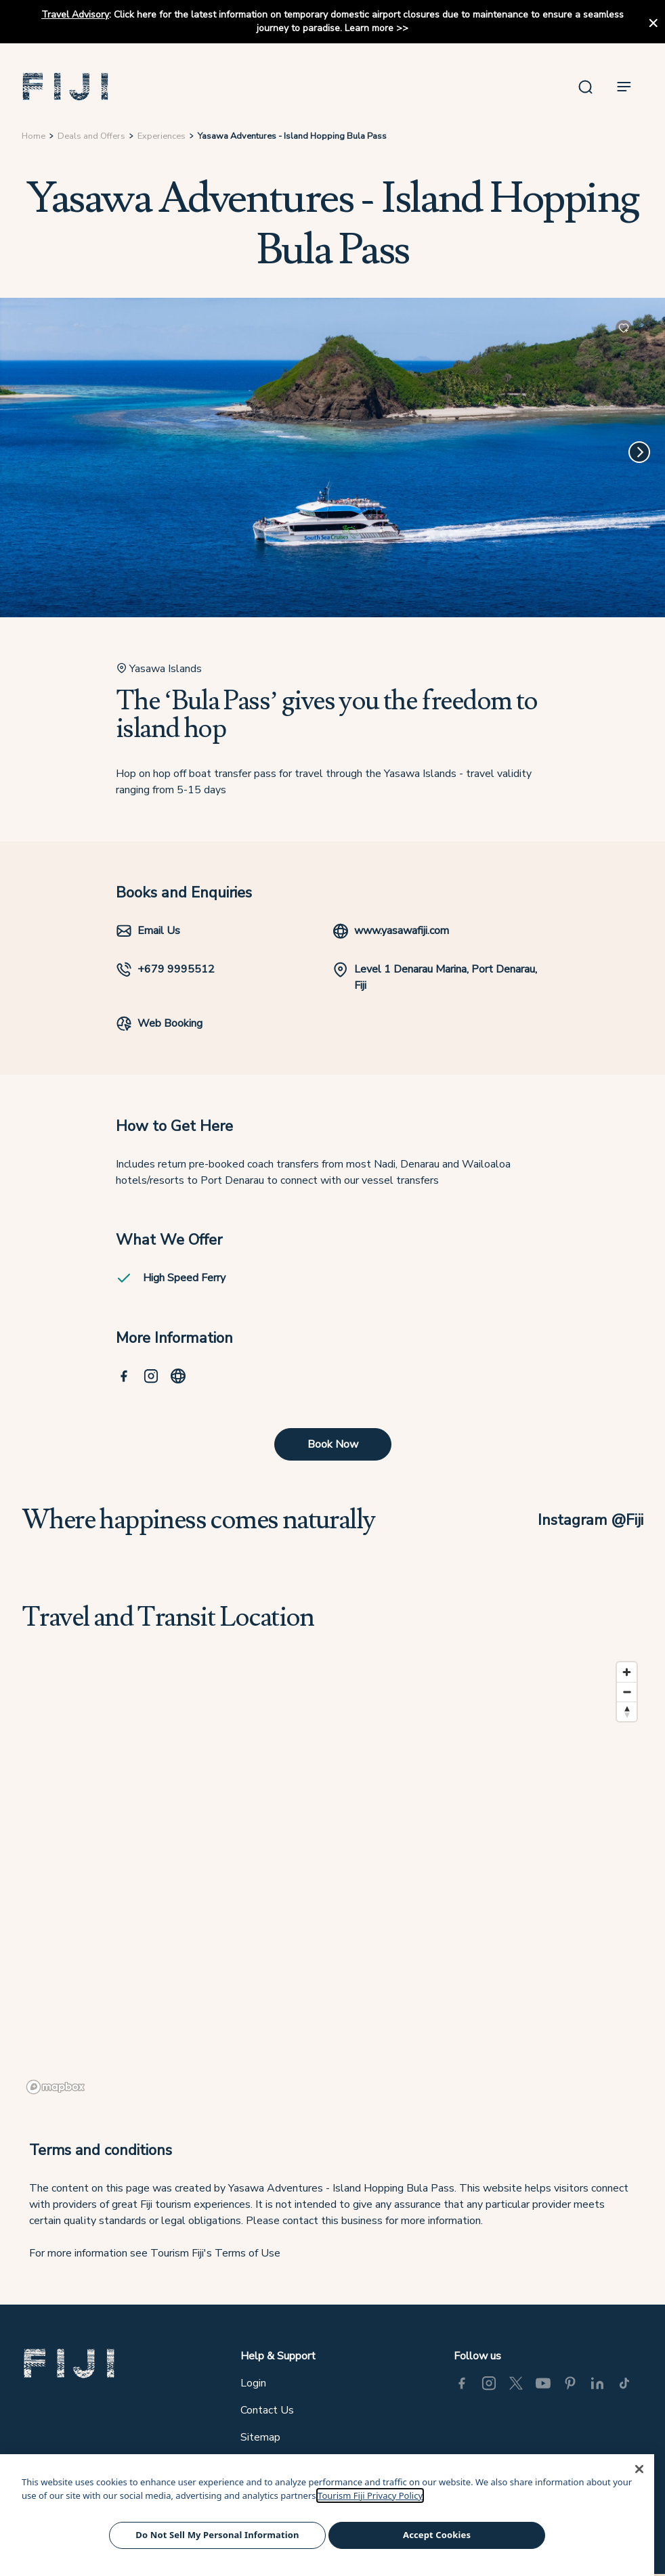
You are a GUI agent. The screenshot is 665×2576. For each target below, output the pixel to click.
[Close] (639, 2469)
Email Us (148, 931)
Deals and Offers (91, 136)
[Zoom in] (627, 1672)
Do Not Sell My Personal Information (217, 2535)
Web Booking (159, 1023)
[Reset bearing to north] (627, 1711)
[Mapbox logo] (55, 2087)
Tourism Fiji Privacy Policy (370, 2495)
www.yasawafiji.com (390, 931)
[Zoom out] (627, 1692)
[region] (332, 1878)
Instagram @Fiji (590, 1519)
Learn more (369, 28)
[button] (66, 86)
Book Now (332, 1444)
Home (33, 136)
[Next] (639, 452)
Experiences (161, 136)
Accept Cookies (437, 2535)
